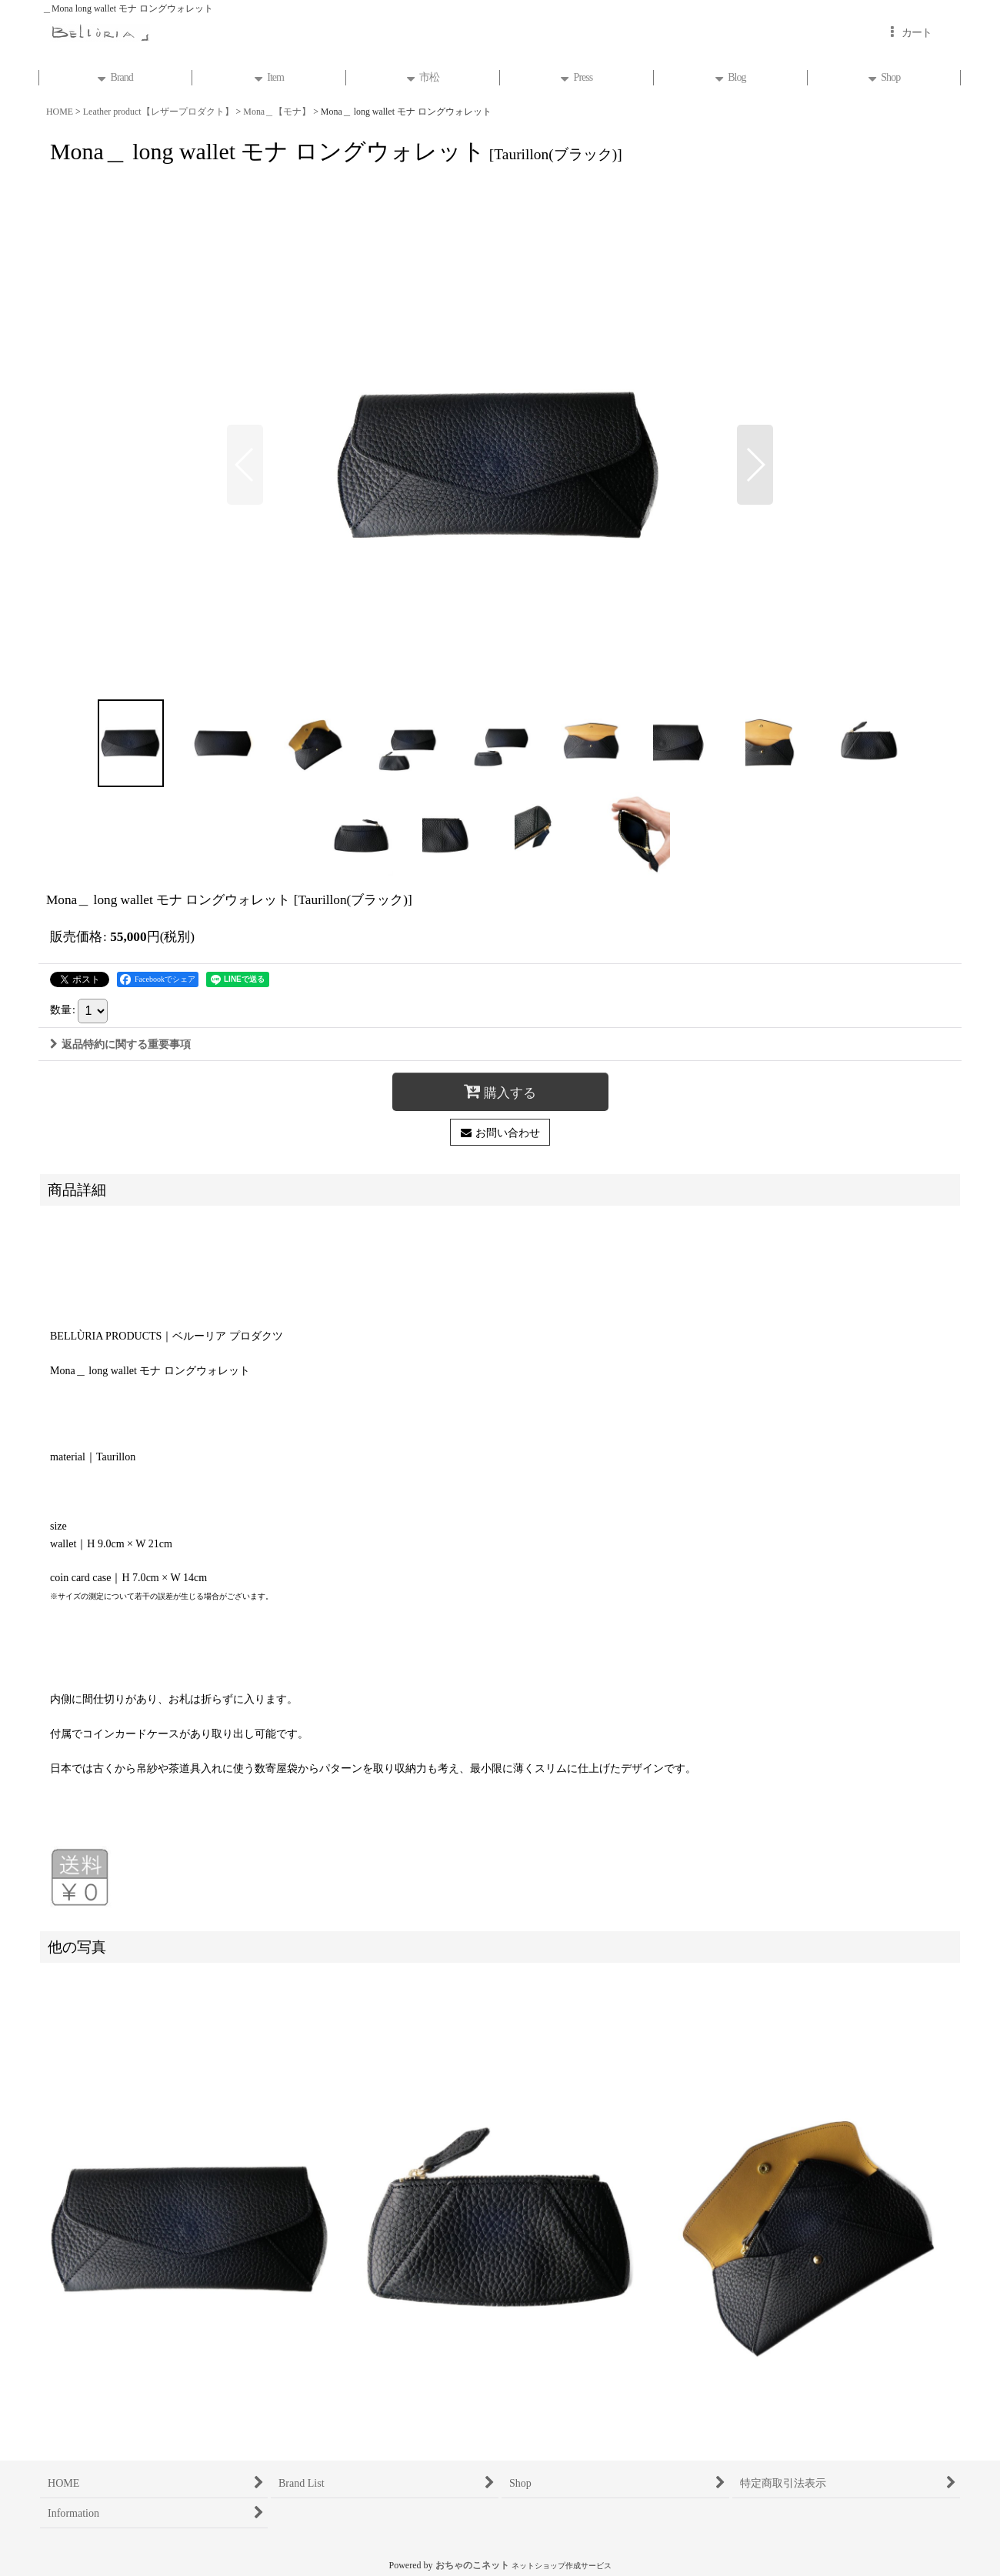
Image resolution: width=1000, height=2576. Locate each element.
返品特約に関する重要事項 (120, 1044)
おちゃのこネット (472, 2565)
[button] (245, 465)
